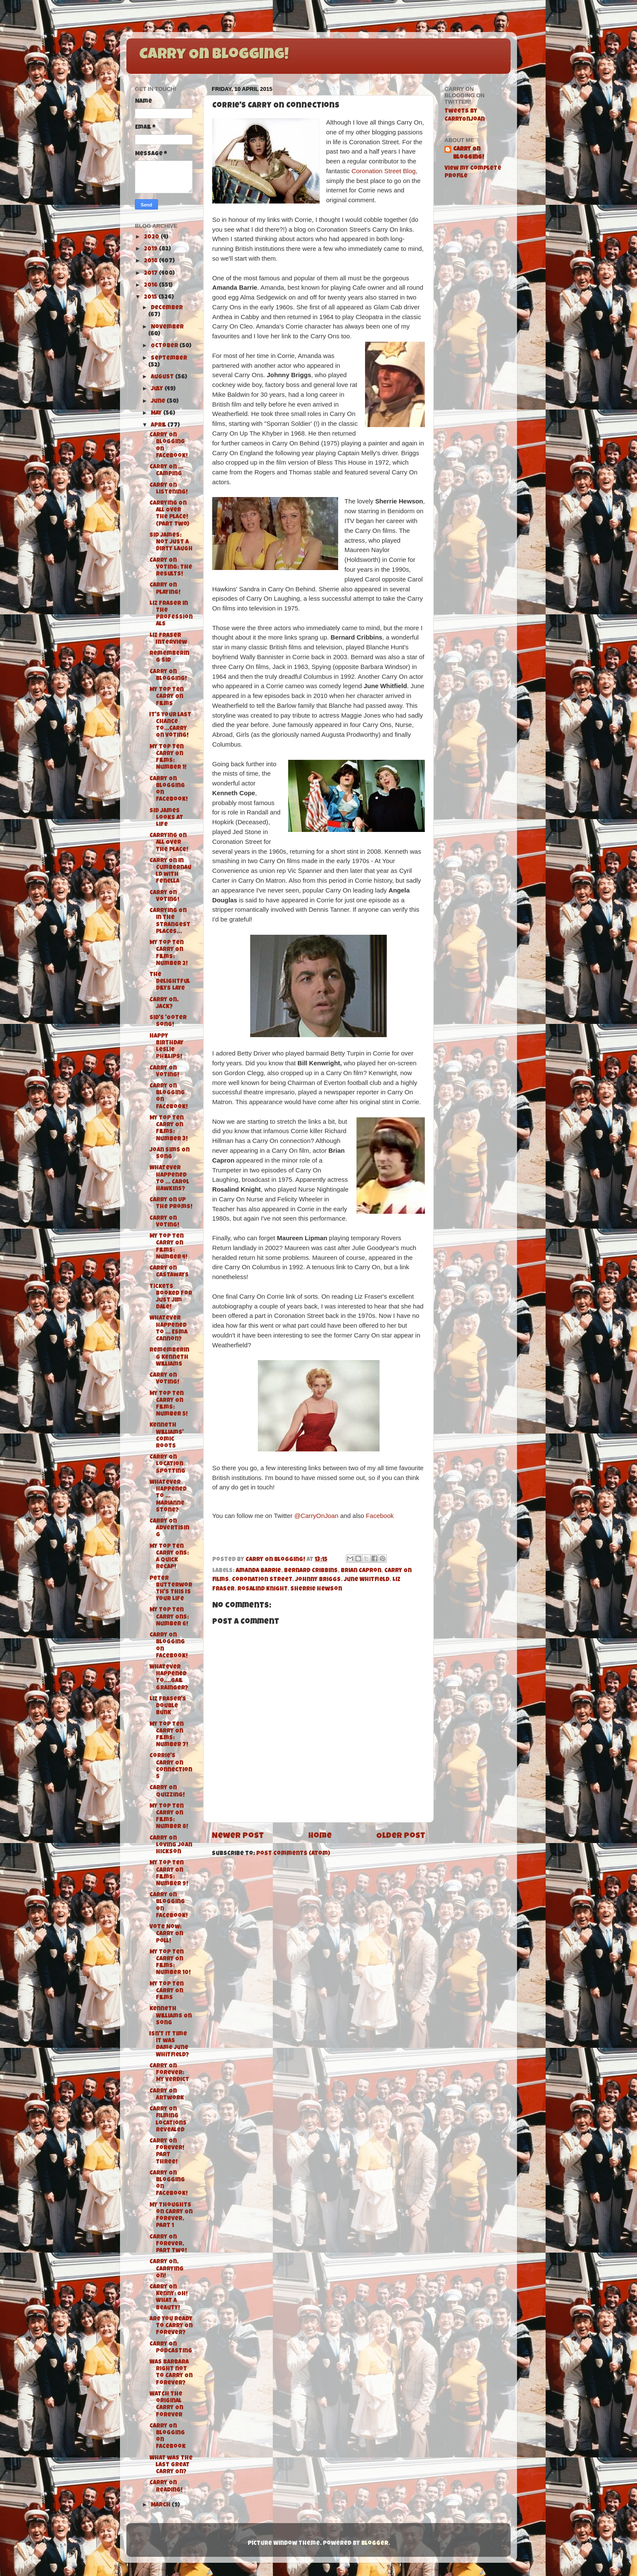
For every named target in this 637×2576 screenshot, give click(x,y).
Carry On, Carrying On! (166, 2269)
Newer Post (238, 1836)
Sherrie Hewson (316, 1589)
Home (320, 1836)
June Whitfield (366, 1580)
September (169, 358)
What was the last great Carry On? (171, 2465)
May (157, 413)
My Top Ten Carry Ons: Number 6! (169, 1617)
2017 (151, 273)
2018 (151, 261)
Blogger (374, 2544)
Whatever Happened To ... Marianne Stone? (168, 1496)
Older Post (400, 1836)
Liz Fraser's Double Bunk (167, 1706)
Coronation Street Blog (383, 171)
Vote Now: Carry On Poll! (166, 1934)
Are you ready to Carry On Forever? (171, 2326)
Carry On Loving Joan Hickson (170, 1845)
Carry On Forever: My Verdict (169, 2073)
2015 (151, 297)
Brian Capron (361, 1571)
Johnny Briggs (318, 1580)
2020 (152, 237)
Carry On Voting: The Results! (170, 567)
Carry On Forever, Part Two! (168, 2244)
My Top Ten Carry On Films (166, 697)
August (163, 377)
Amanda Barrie (258, 1571)
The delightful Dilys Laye (169, 981)
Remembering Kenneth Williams (169, 1357)
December (167, 308)
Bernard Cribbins (311, 1571)
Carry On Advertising (169, 1528)
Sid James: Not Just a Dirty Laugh (171, 542)
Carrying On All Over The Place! (168, 842)
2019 (151, 249)
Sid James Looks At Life (166, 818)
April (159, 425)
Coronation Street (262, 1580)
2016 (151, 285)
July (157, 389)
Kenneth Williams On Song (170, 2016)
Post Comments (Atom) (293, 1854)
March (161, 2505)
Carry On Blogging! (214, 55)
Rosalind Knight (262, 1589)
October (165, 346)
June (159, 401)
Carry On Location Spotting (167, 1464)
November (167, 327)
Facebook (380, 1515)
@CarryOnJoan (316, 1515)
